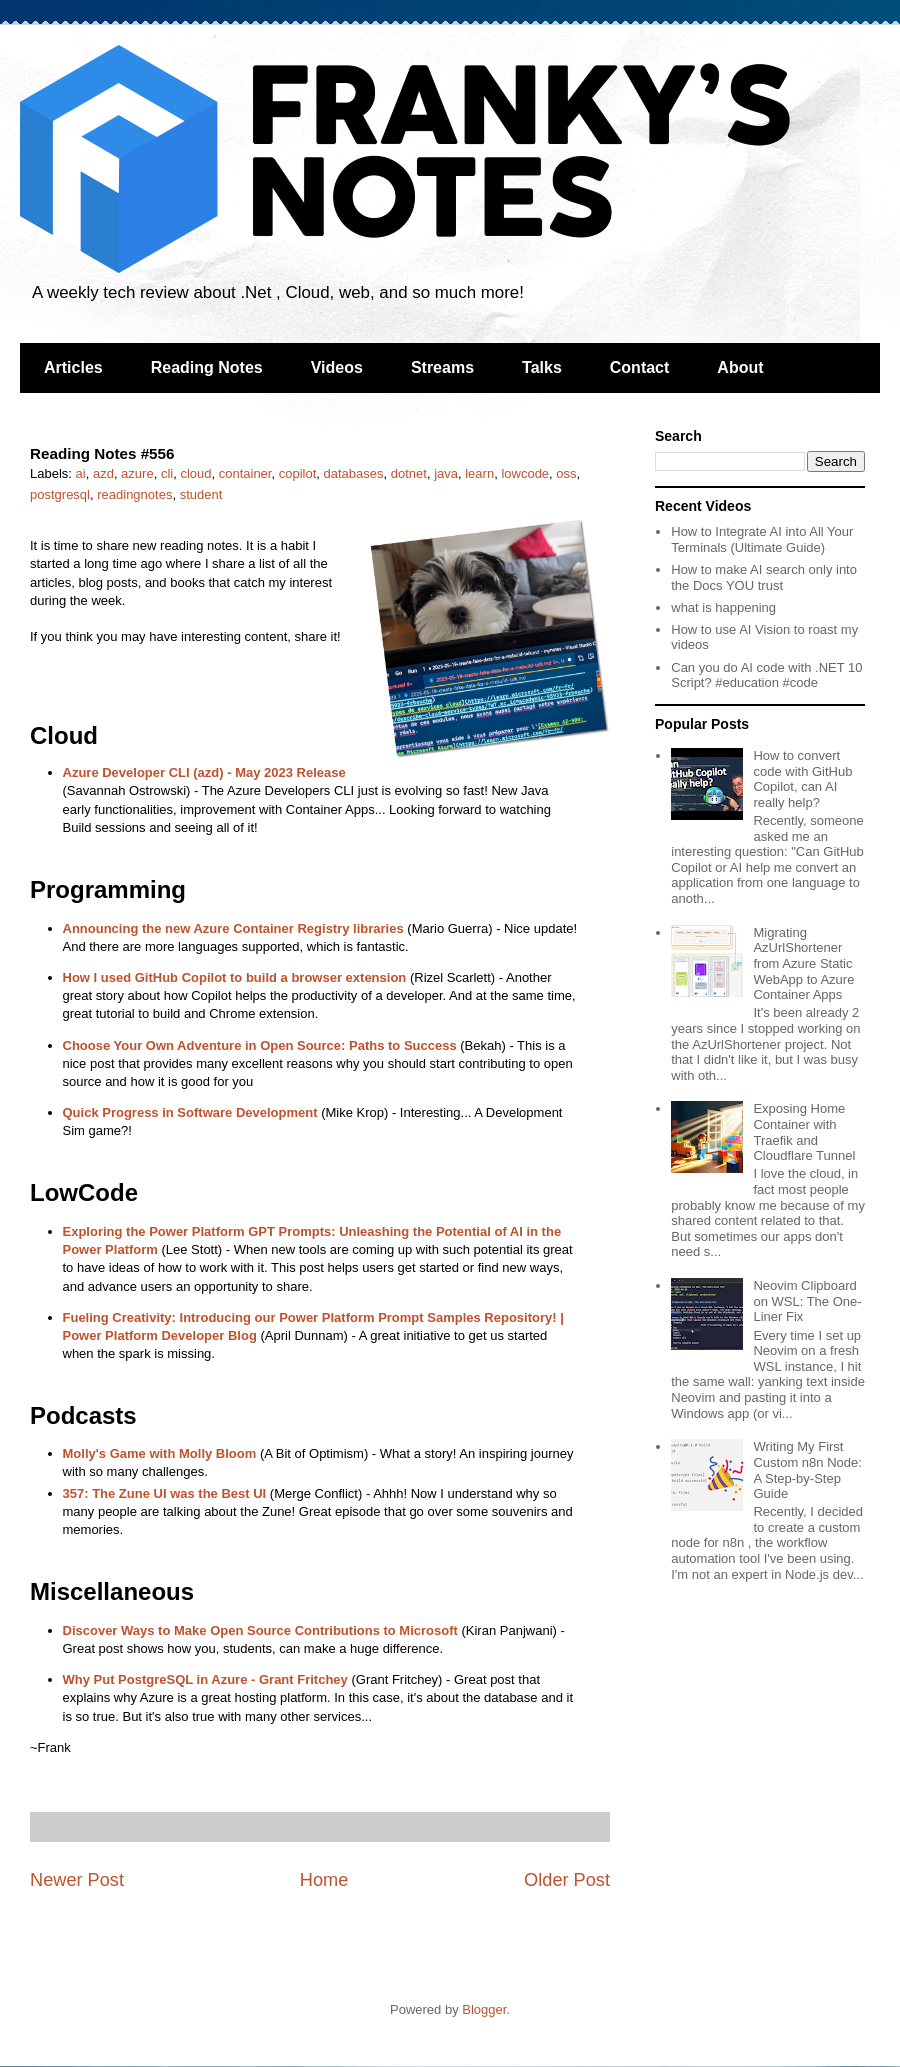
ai (81, 473)
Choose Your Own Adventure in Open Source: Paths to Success (260, 1045)
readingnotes (134, 494)
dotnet (409, 473)
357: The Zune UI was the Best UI (165, 1493)
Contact (640, 367)
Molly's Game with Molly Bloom (160, 1453)
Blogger (484, 2009)
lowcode (525, 473)
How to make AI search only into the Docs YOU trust (764, 577)
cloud (195, 473)
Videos (337, 367)
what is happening (723, 607)
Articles (73, 367)
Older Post (567, 1880)
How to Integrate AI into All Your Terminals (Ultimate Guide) (762, 539)
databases (354, 473)
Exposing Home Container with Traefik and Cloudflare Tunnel (804, 1132)
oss (566, 473)
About (740, 367)
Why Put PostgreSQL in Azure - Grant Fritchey (205, 1679)
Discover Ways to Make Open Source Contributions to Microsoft (260, 1630)
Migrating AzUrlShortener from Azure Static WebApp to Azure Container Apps (803, 963)
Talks (542, 367)
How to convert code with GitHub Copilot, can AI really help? (802, 779)
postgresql (60, 494)
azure (137, 473)
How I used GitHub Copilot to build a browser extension (235, 977)
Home (324, 1880)
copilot (298, 473)
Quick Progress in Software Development (190, 1112)
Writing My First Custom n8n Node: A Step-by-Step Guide (807, 1470)
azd (103, 473)
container (245, 473)
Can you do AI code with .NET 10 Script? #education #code (766, 675)
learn (479, 473)
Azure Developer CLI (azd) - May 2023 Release (204, 772)
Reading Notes (207, 367)
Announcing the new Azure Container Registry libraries (233, 928)
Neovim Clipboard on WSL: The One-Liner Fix (807, 1301)
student (201, 494)
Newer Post (77, 1880)
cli (167, 473)
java (446, 473)
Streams (442, 367)
